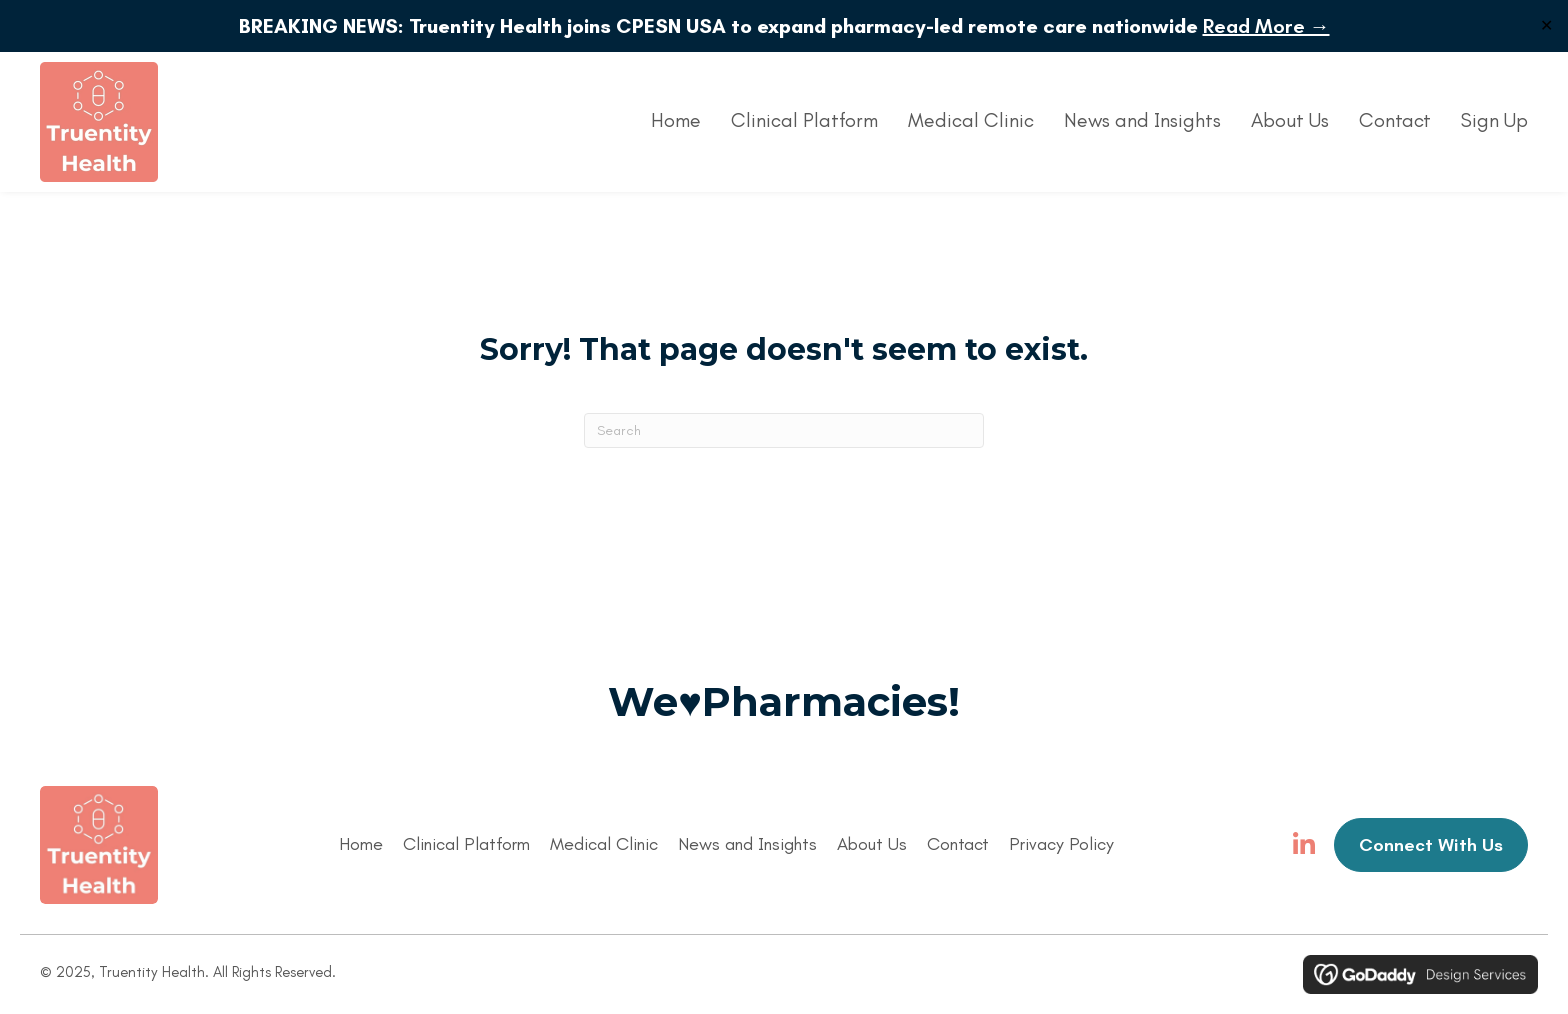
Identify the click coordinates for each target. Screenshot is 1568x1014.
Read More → (1266, 26)
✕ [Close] (1546, 25)
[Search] (784, 430)
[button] (1304, 845)
